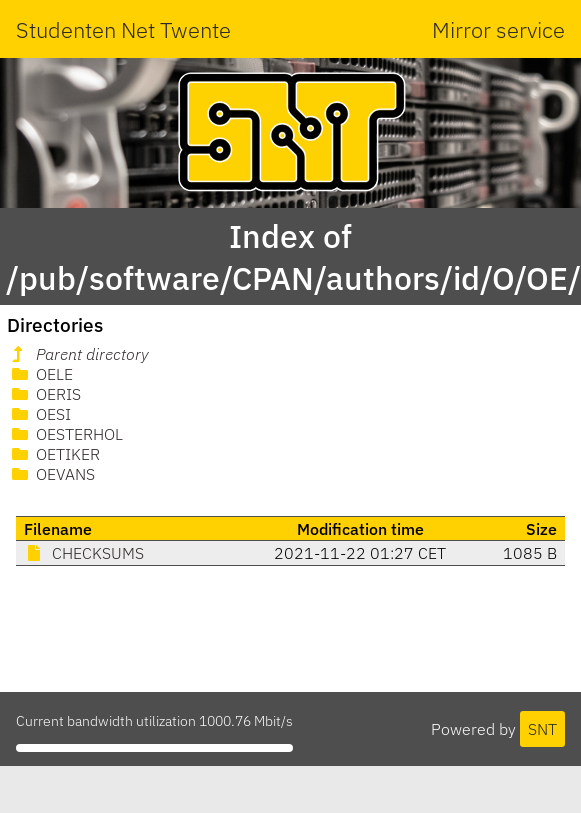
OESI (39, 414)
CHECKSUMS (84, 553)
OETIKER (54, 454)
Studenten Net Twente (123, 29)
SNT (542, 729)
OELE (40, 374)
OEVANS (51, 474)
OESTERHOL (65, 434)
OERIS (44, 394)
